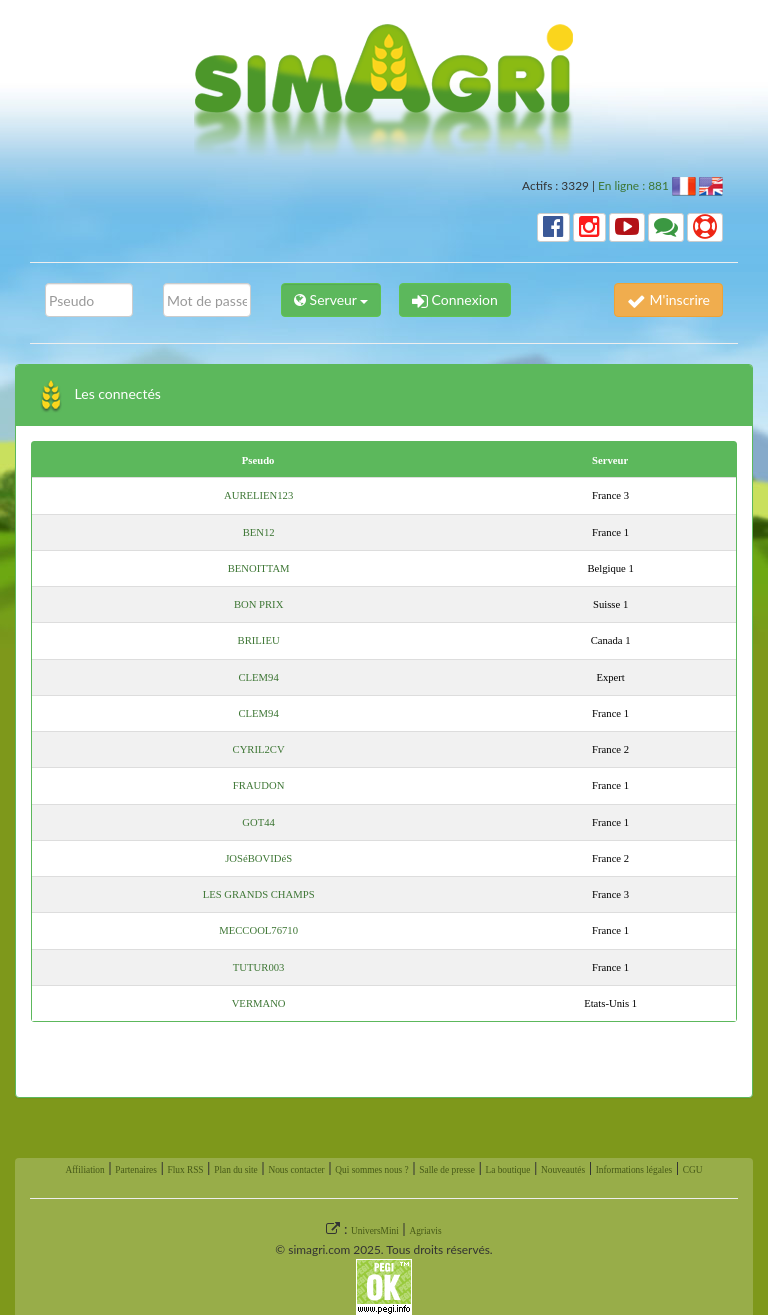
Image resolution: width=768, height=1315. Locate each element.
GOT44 (258, 822)
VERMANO (259, 1003)
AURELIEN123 (258, 495)
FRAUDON (259, 785)
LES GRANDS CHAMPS (259, 894)
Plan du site (236, 1170)
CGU (693, 1170)
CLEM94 (258, 677)
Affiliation (84, 1170)
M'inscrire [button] (668, 299)
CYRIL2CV (259, 749)
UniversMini (375, 1231)
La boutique (507, 1170)
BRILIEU (259, 640)
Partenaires (135, 1170)
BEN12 (259, 532)
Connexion (455, 299)
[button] (553, 227)
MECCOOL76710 (258, 930)
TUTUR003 (259, 967)
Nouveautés (563, 1170)
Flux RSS (185, 1170)
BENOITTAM (259, 568)
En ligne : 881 (633, 185)
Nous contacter (296, 1170)
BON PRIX (258, 604)
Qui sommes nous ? (371, 1170)
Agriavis (425, 1231)
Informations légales (634, 1170)
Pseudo (258, 460)
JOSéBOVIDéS (258, 858)
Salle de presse (446, 1170)
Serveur (610, 460)
